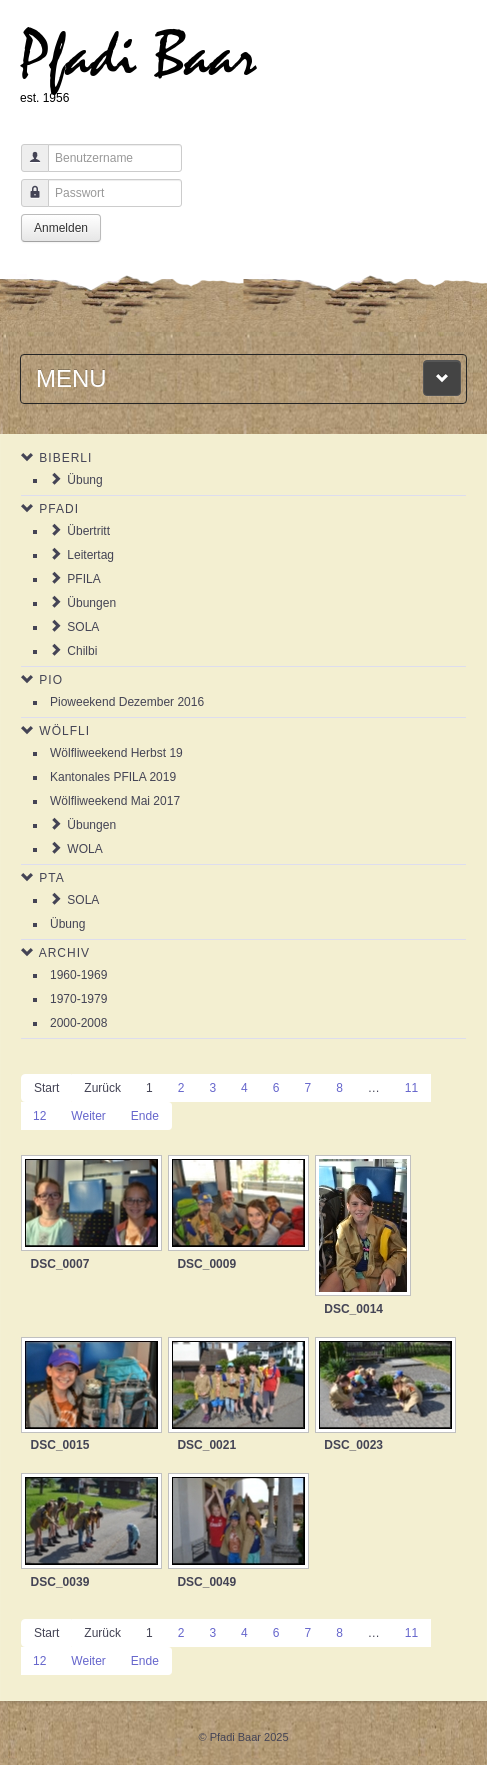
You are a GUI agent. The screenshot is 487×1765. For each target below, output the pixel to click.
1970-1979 (78, 999)
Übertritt (88, 531)
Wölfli (64, 731)
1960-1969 (78, 975)
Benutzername (27, 167)
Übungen (91, 603)
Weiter (88, 1116)
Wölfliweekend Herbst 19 (116, 753)
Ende (145, 1116)
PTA (51, 878)
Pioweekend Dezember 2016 (127, 702)
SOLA (83, 627)
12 (39, 1116)
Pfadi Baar (138, 56)
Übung (84, 480)
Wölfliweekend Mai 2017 (115, 801)
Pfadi (59, 509)
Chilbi (82, 651)
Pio (51, 680)
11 (411, 1088)
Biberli (65, 458)
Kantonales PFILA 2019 (113, 777)
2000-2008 (78, 1023)
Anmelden (61, 228)
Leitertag (90, 555)
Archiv (64, 953)
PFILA (83, 579)
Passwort (27, 202)
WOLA (84, 849)
